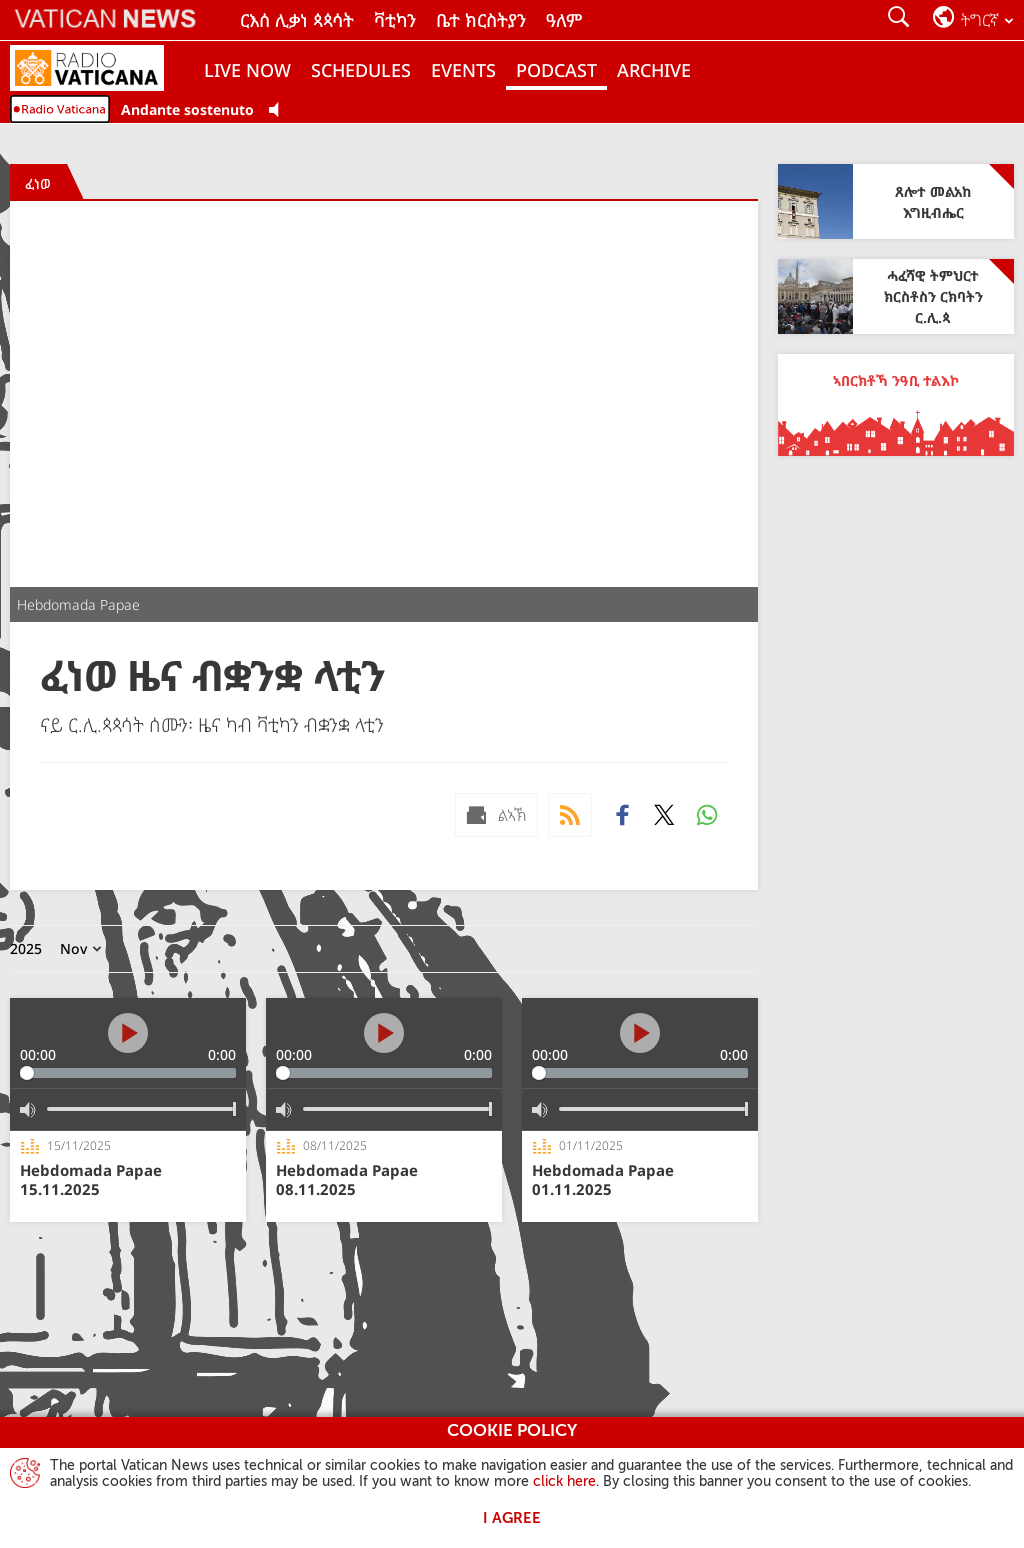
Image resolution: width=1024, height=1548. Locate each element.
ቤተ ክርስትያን (481, 20)
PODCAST (556, 70)
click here (564, 1482)
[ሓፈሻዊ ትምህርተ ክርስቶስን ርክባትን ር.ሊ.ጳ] (896, 296)
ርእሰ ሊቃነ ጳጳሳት (297, 20)
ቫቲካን (395, 20)
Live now (247, 70)
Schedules (361, 70)
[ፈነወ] (38, 183)
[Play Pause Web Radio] (279, 110)
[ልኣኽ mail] (496, 815)
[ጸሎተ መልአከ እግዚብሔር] (896, 201)
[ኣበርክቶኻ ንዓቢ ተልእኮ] (896, 405)
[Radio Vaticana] (102, 69)
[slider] (128, 1073)
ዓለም (564, 20)
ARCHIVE (654, 70)
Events (463, 70)
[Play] (128, 1033)
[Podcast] (570, 815)
